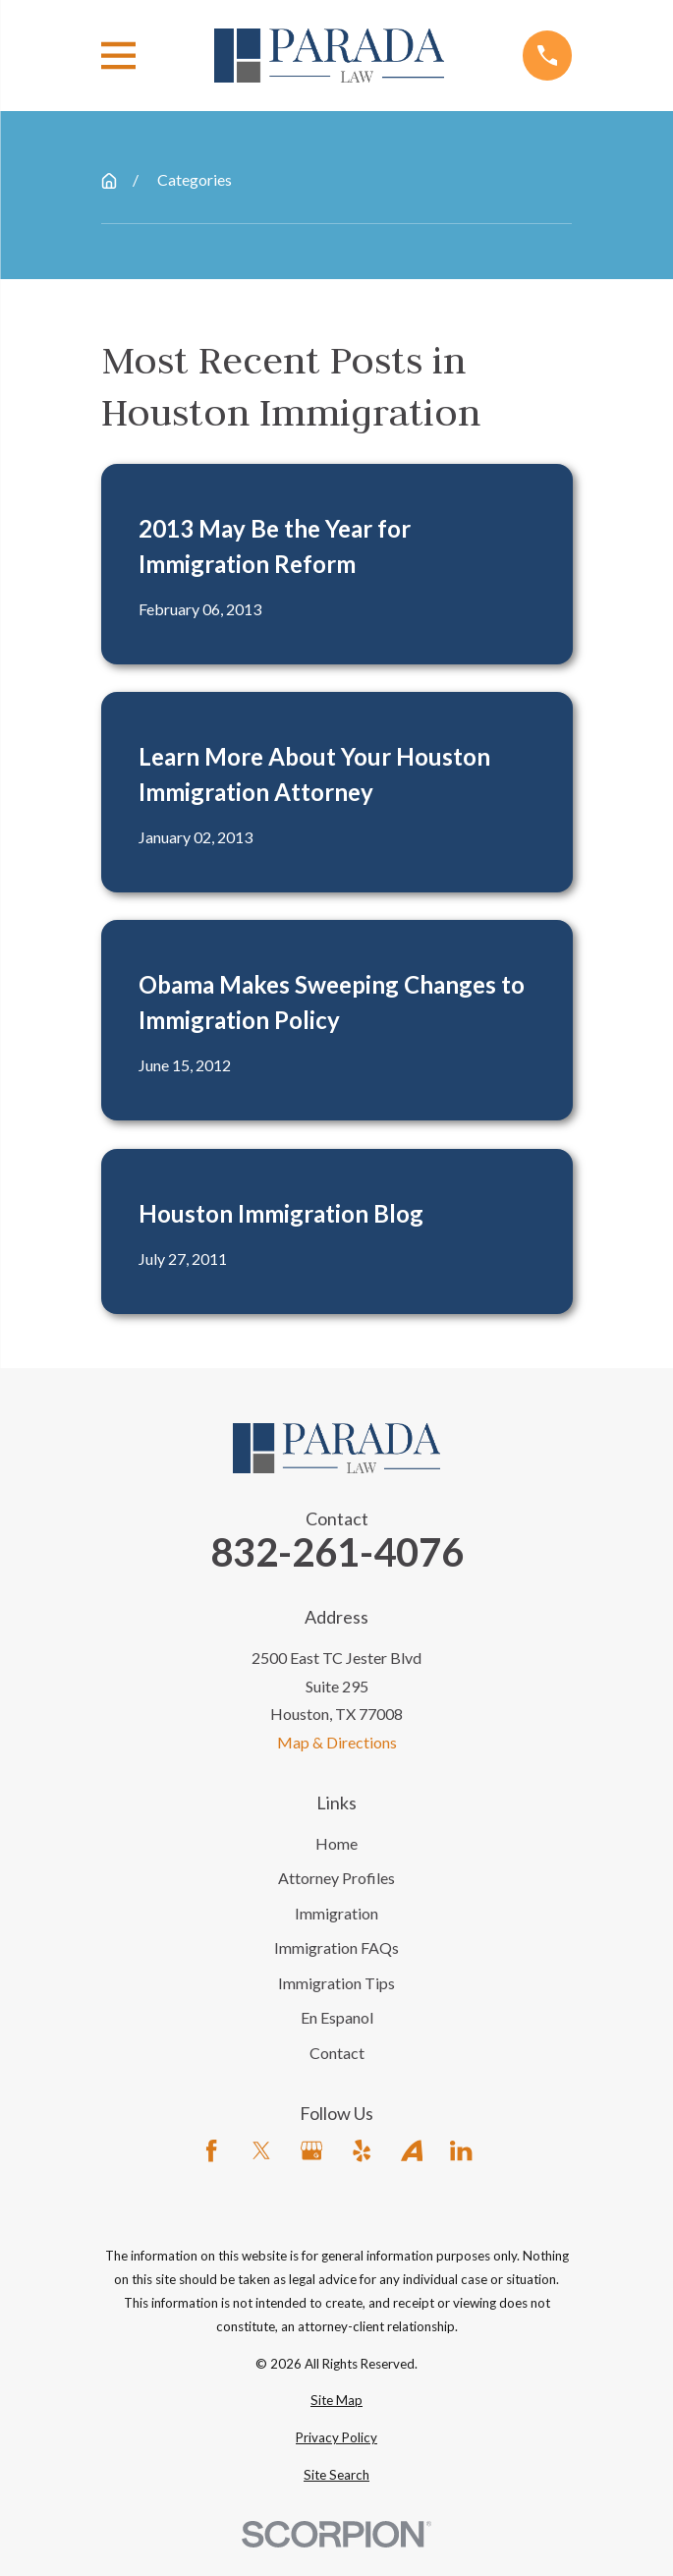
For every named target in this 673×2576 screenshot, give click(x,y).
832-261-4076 (337, 1552)
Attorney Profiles (336, 1877)
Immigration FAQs (336, 1947)
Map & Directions (337, 1742)
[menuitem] (337, 2401)
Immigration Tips (336, 1983)
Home (336, 1843)
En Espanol (337, 2017)
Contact (337, 2052)
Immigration (336, 1913)
